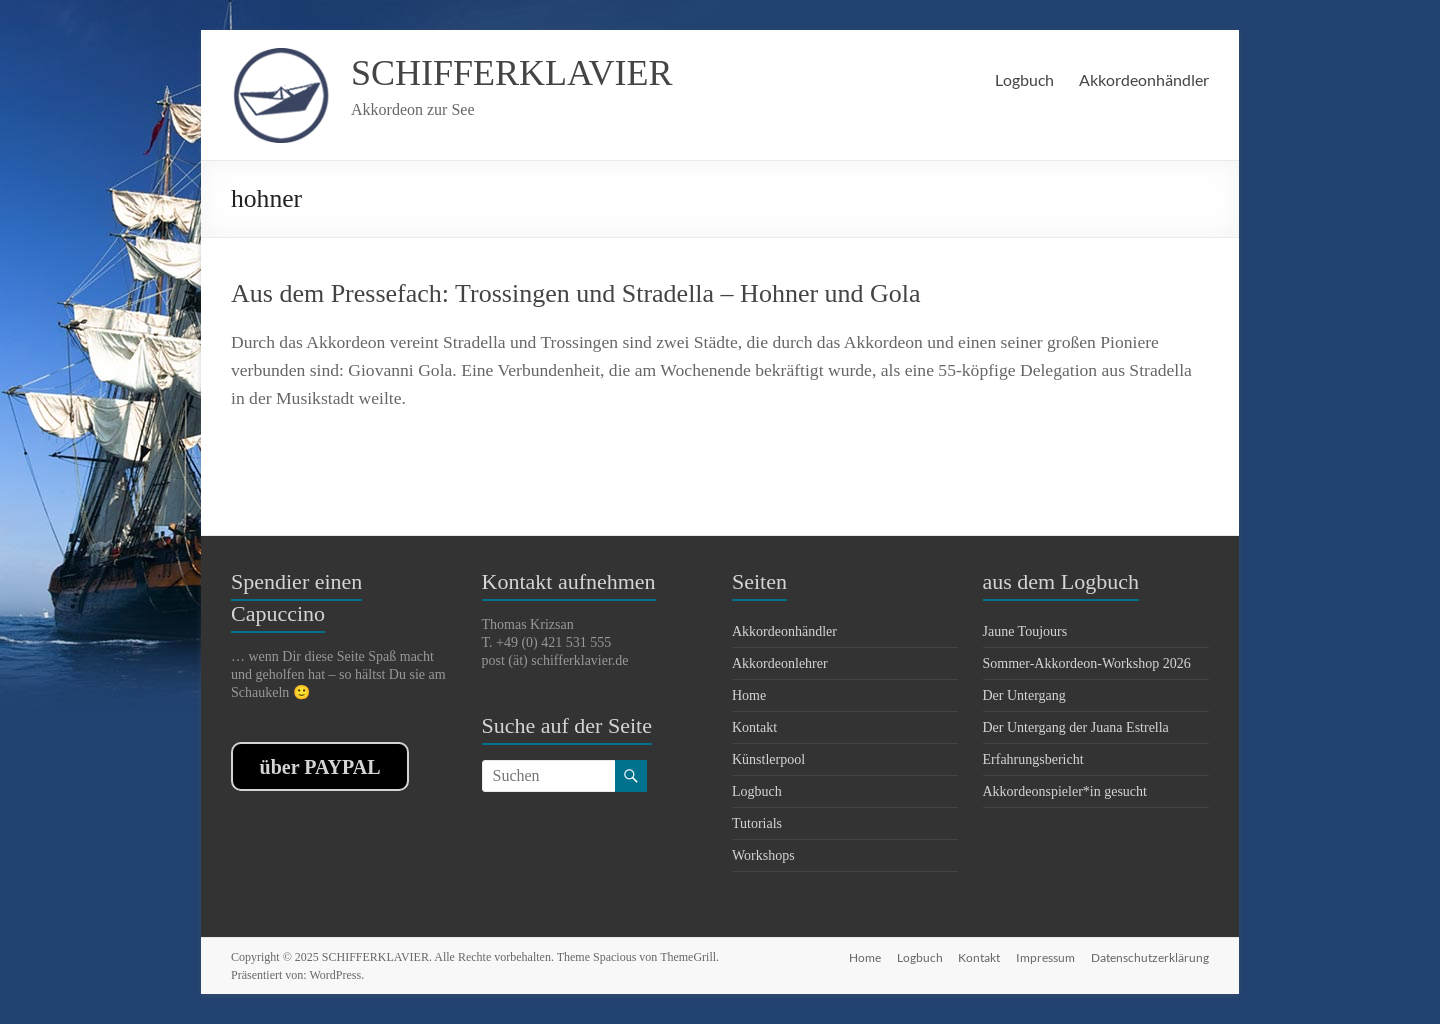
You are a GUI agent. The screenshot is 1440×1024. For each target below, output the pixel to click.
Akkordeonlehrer (780, 663)
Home (749, 695)
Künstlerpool (768, 759)
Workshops (763, 855)
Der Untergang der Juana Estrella (1076, 727)
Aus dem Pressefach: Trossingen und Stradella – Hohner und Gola (576, 293)
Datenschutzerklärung (1150, 956)
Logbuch (1024, 79)
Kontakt (754, 727)
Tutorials (757, 823)
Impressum (1045, 956)
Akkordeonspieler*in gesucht (1065, 791)
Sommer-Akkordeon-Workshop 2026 (1087, 663)
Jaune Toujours (1025, 631)
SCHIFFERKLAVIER (511, 73)
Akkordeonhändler (1144, 79)
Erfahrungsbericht (1033, 759)
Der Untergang (1024, 695)
